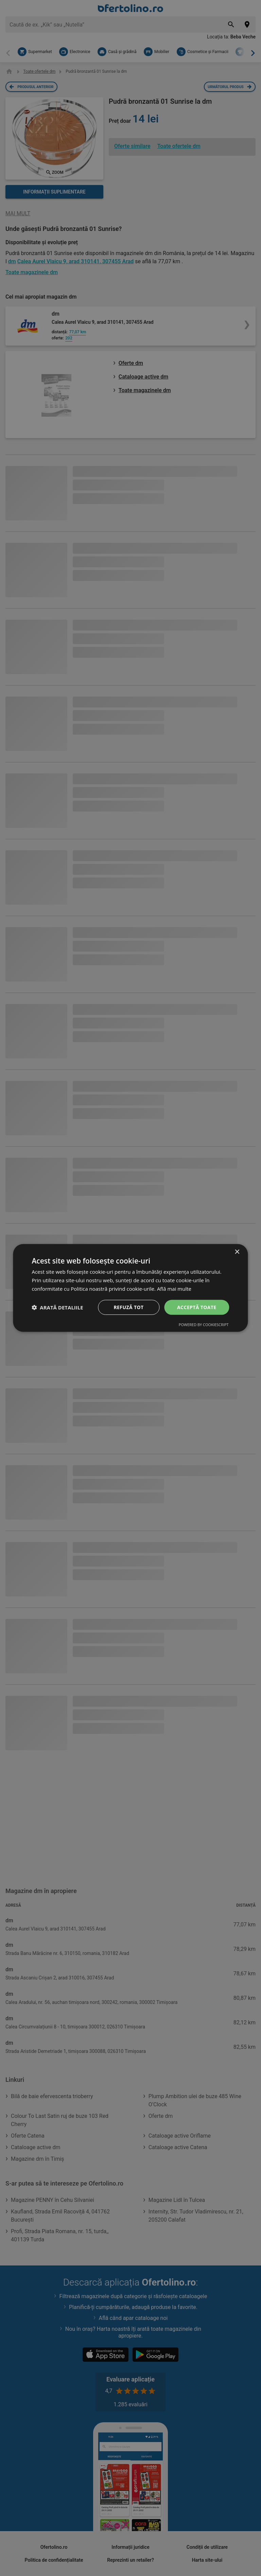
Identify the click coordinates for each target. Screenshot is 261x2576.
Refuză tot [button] (128, 1307)
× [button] (237, 1252)
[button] (57, 1307)
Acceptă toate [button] (196, 1307)
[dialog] (130, 1288)
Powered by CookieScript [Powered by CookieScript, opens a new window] (204, 1324)
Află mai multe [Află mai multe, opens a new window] (174, 1288)
